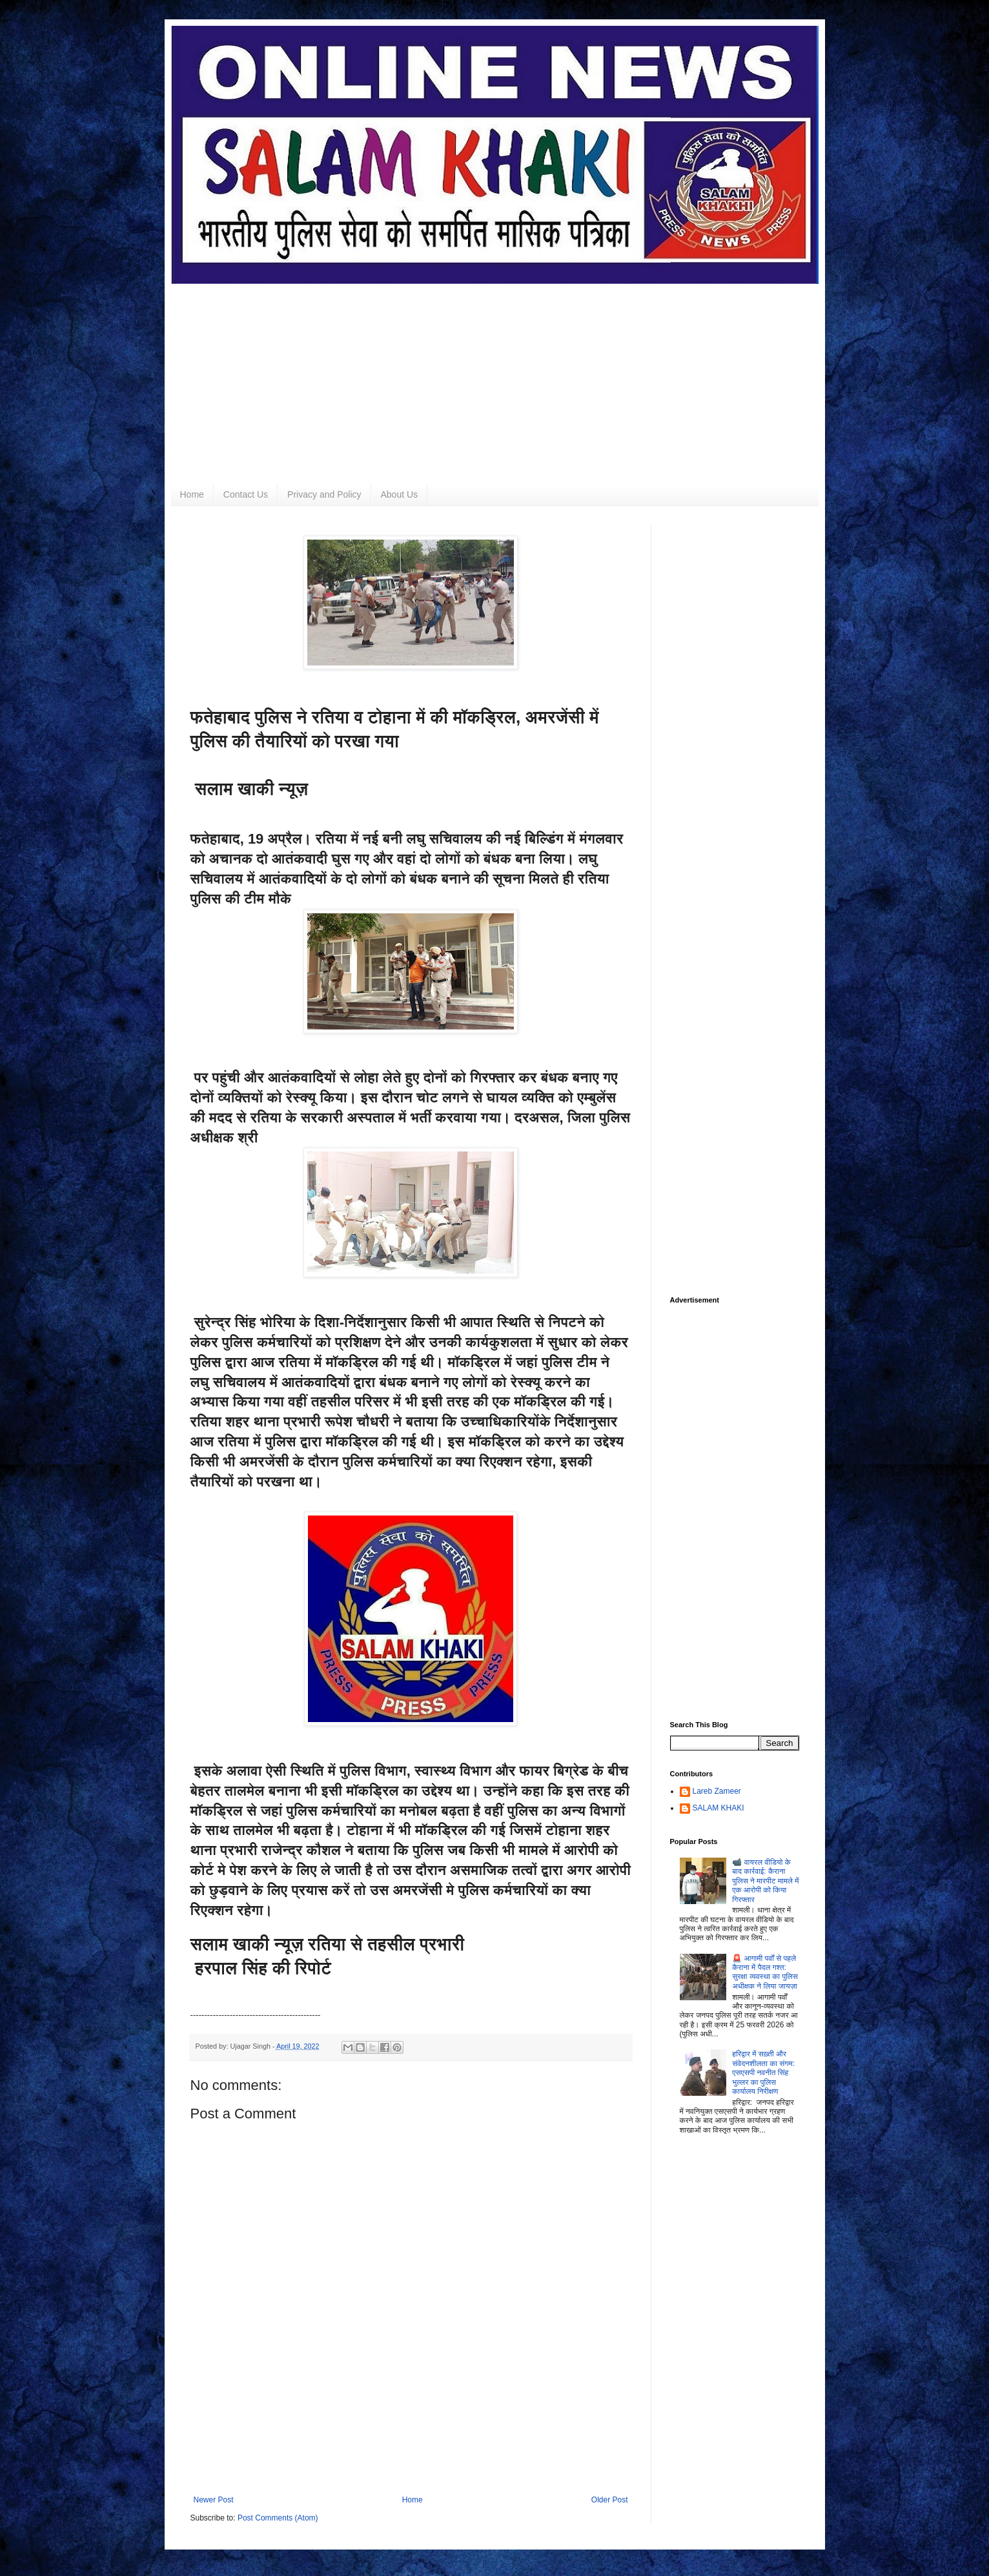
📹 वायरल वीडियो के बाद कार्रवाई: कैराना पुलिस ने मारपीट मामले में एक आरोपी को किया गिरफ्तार (765, 1881)
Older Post (609, 2499)
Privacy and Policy (324, 494)
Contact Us (245, 494)
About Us (399, 494)
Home (192, 494)
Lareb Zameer (717, 1791)
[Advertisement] (494, 374)
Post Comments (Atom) (278, 2517)
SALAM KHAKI (718, 1807)
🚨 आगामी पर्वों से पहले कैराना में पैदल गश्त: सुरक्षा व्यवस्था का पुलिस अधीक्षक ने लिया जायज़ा (764, 1972)
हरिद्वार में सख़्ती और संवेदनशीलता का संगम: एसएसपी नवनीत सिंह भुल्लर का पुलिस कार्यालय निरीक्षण (763, 2072)
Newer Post (214, 2499)
